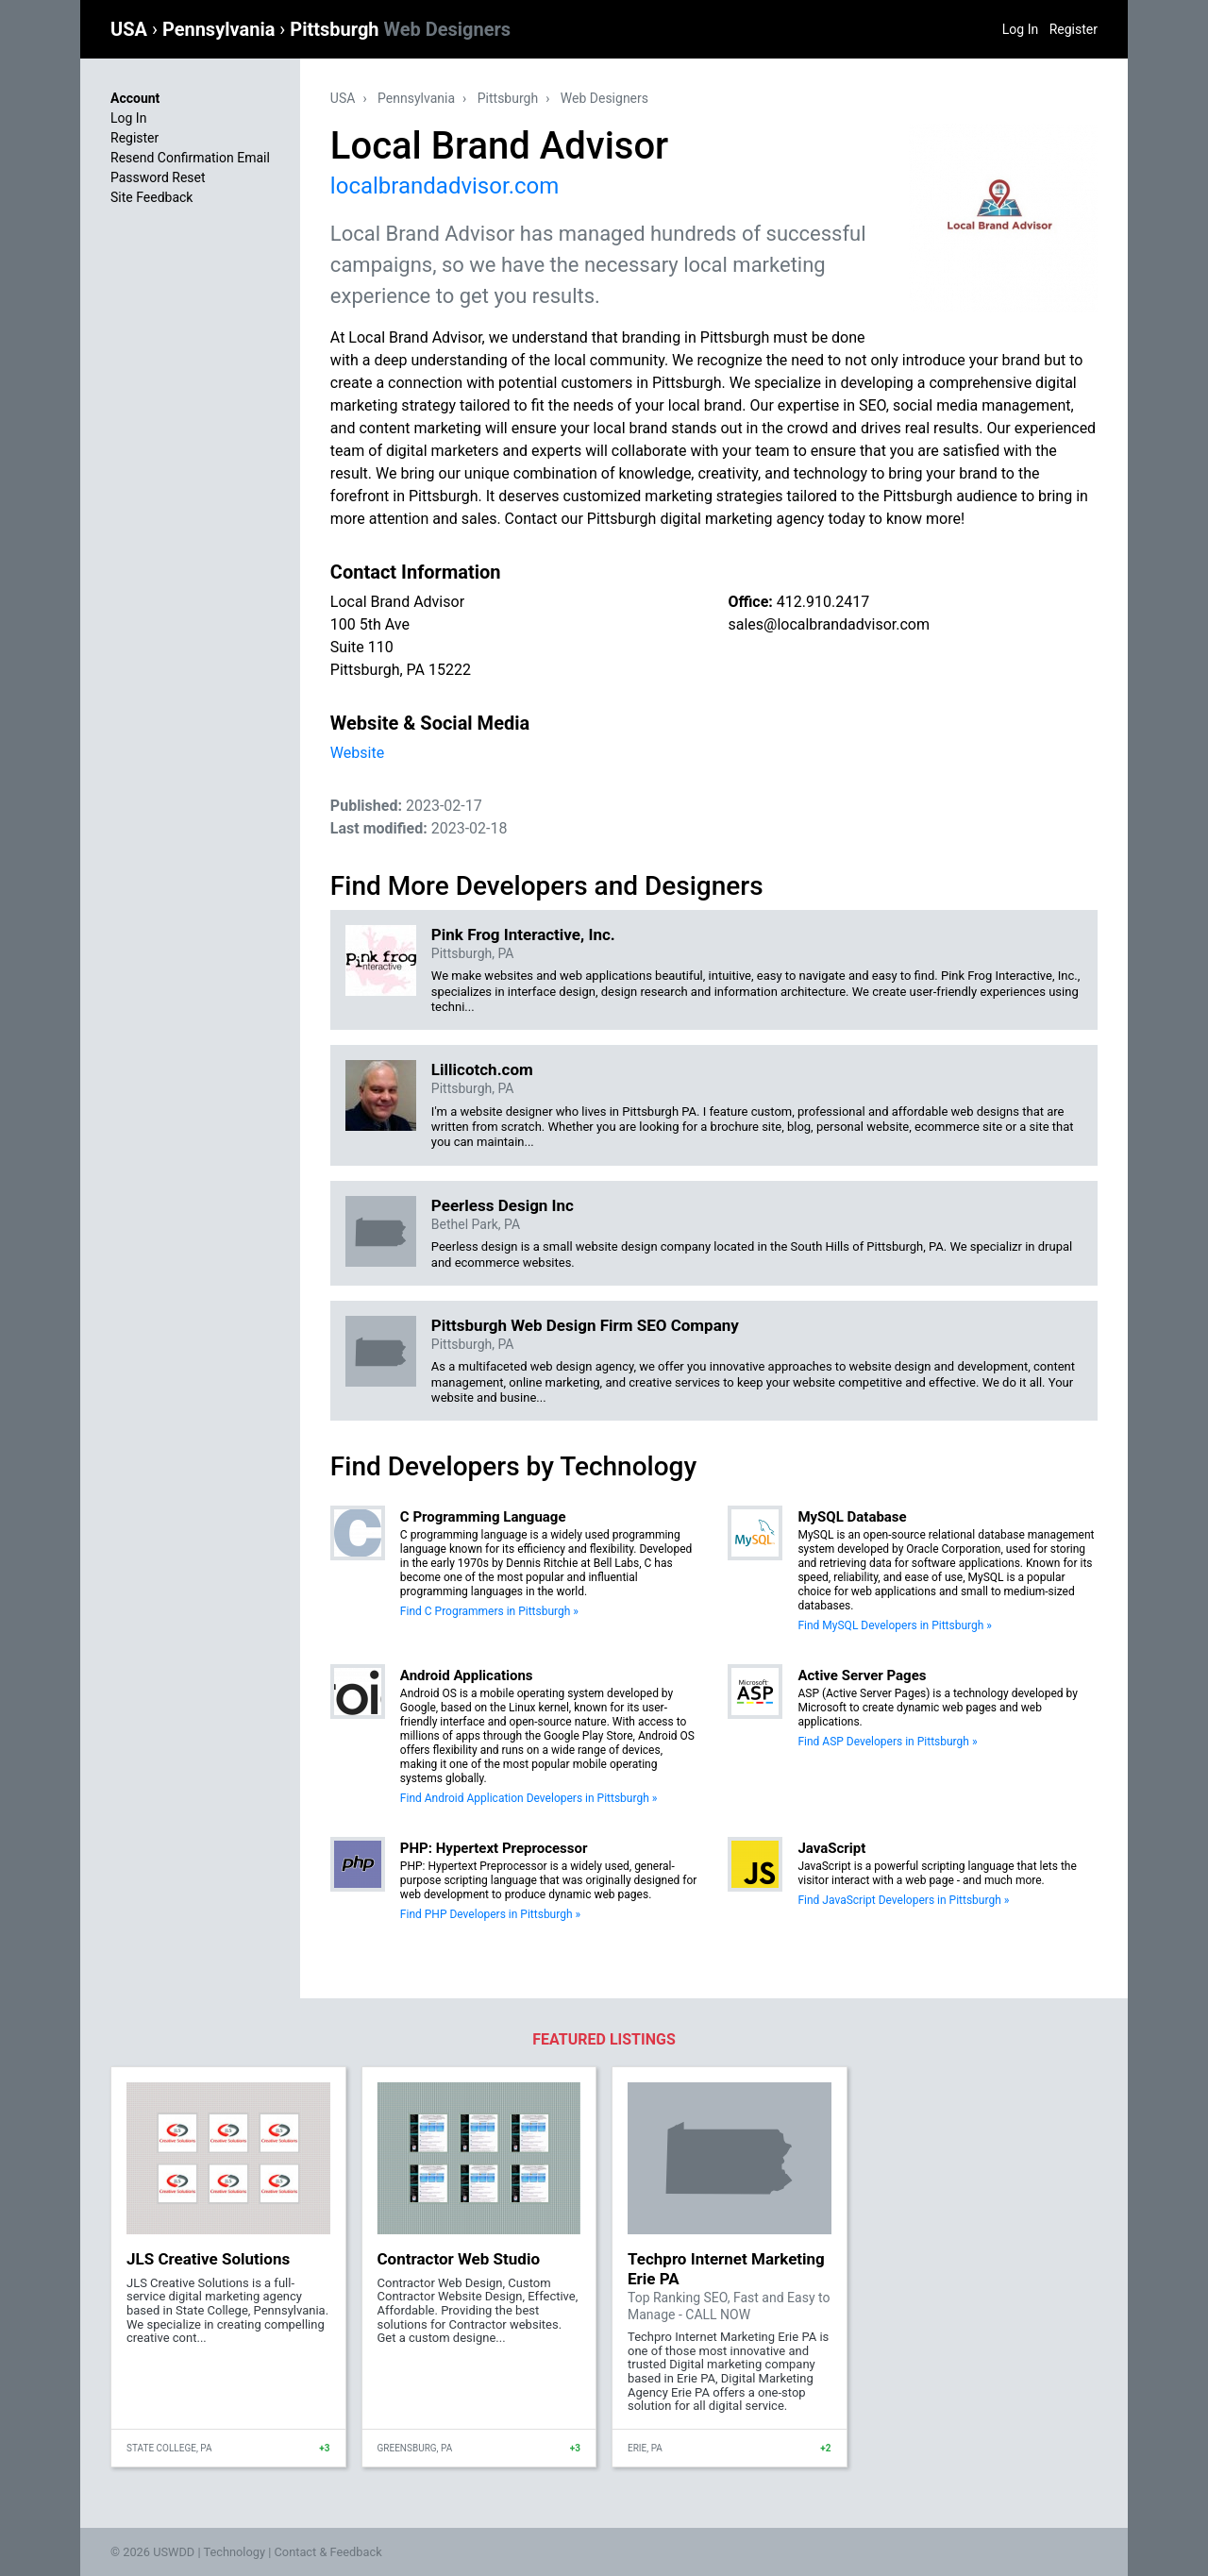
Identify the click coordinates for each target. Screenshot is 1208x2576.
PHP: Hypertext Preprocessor (494, 1848)
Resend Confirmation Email (190, 157)
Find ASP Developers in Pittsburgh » (887, 1741)
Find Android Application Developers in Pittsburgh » (529, 1798)
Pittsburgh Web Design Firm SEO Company (585, 1325)
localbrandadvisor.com (444, 186)
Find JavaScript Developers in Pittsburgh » (903, 1900)
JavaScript (831, 1848)
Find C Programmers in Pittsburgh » (489, 1611)
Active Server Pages (861, 1675)
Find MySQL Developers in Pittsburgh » (894, 1625)
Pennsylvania (220, 29)
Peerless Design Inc (502, 1205)
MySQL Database (851, 1516)
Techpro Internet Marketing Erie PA (726, 2268)
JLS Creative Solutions (208, 2258)
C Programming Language (483, 1516)
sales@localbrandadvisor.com (829, 624)
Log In (1020, 29)
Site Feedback (151, 197)
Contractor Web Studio (459, 2258)
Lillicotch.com (482, 1069)
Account (134, 98)
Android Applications (466, 1675)
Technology (234, 2552)
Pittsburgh (400, 29)
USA (131, 29)
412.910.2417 (823, 602)
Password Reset (158, 177)
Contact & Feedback (328, 2552)
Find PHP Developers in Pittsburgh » (490, 1914)
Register (1073, 29)
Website (357, 753)
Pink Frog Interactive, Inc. (523, 934)
